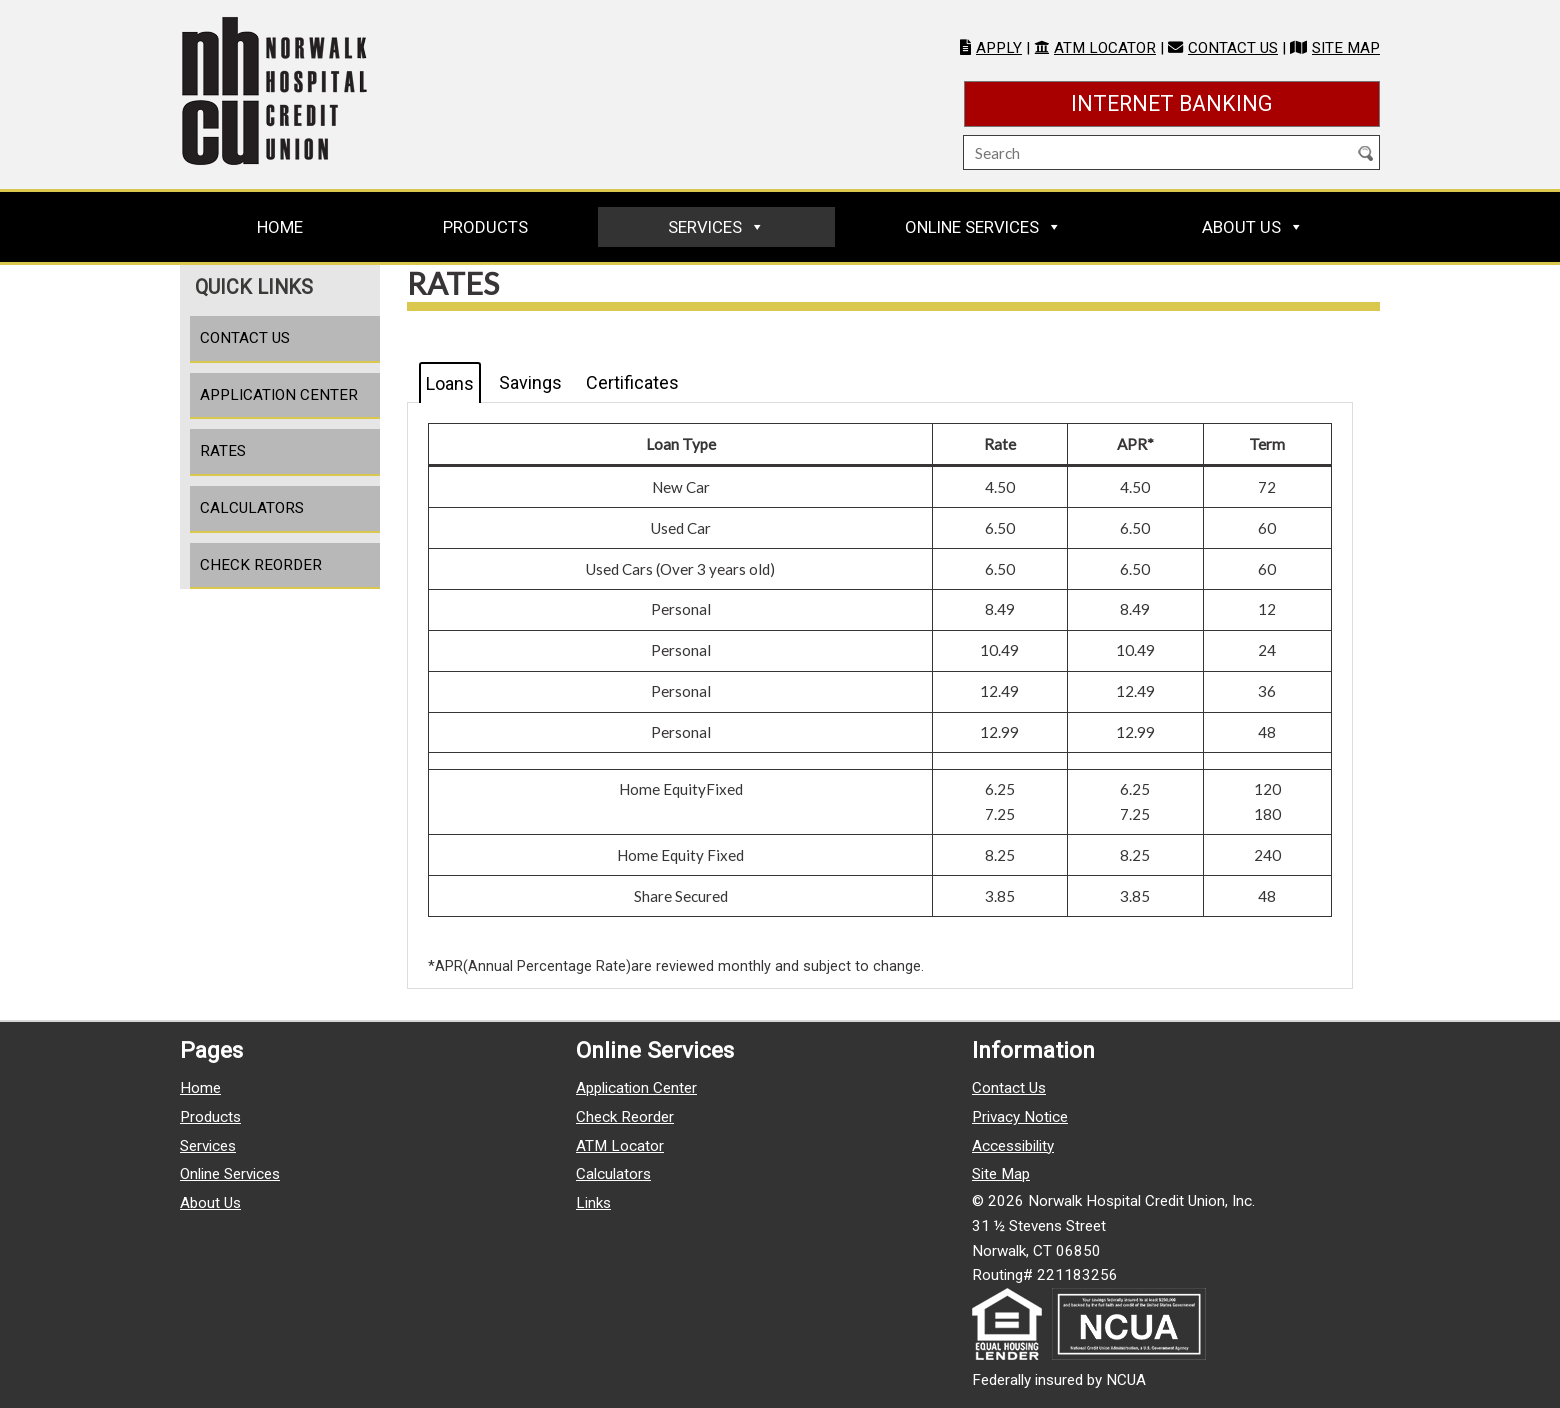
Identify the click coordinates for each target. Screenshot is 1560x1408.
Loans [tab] (450, 383)
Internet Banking (1225, 101)
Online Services (972, 227)
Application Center (279, 395)
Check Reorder (261, 565)
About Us (1241, 227)
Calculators (252, 508)
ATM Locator (1105, 48)
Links (593, 1203)
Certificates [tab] (632, 382)
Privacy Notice (1020, 1117)
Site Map (1346, 48)
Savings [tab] (530, 382)
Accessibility (1013, 1146)
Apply (999, 48)
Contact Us (1233, 48)
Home (280, 227)
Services (705, 227)
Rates (223, 451)
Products (485, 227)
